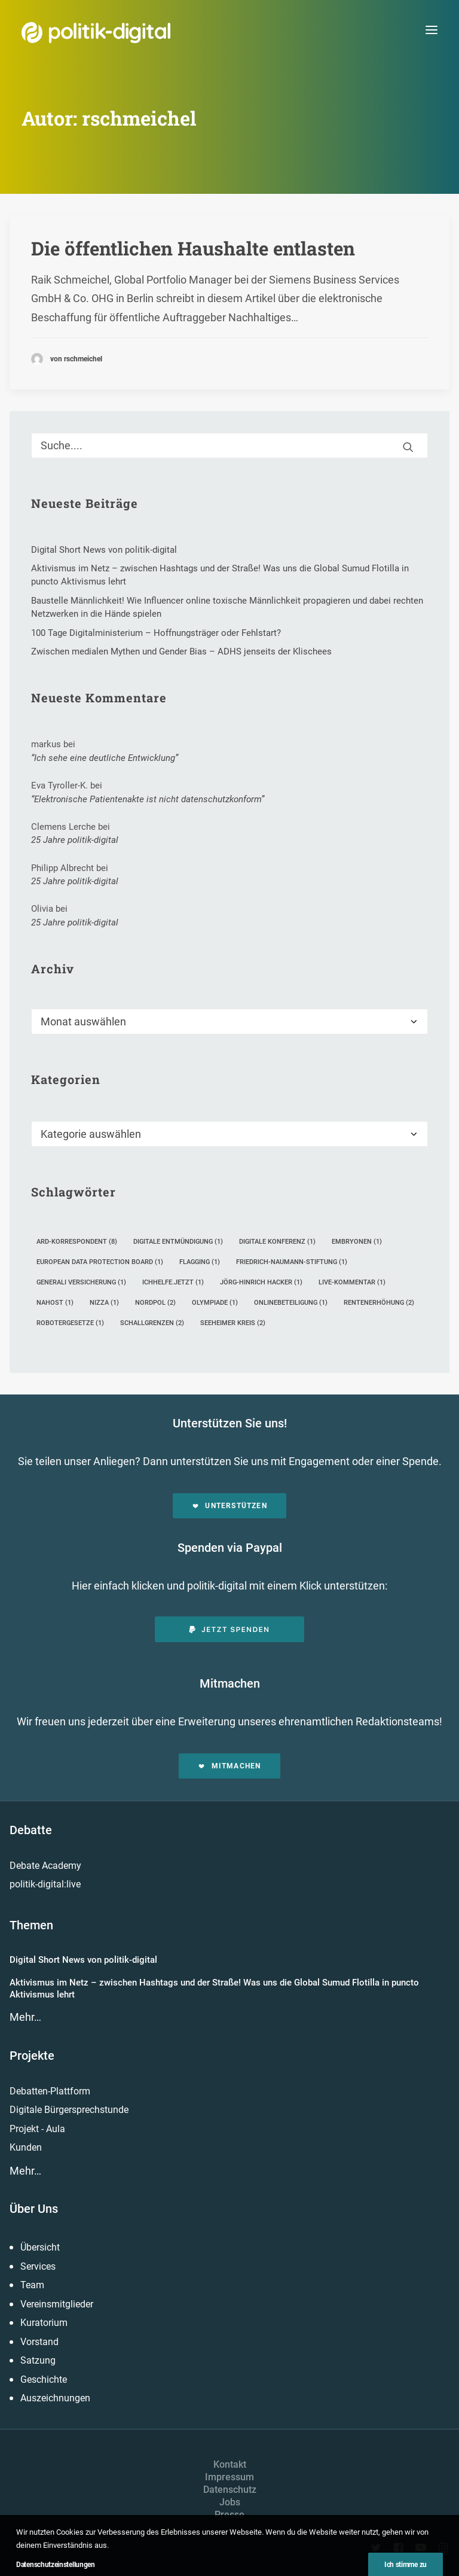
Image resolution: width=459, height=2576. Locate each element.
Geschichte (43, 2379)
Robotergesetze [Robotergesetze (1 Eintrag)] (70, 1323)
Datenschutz (229, 2489)
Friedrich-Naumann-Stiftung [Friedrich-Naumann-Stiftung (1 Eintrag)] (291, 1262)
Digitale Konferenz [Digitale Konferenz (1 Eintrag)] (277, 1242)
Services (38, 2266)
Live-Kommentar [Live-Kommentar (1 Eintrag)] (352, 1282)
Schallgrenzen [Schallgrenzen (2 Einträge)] (152, 1323)
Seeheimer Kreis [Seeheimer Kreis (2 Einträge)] (232, 1323)
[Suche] (229, 445)
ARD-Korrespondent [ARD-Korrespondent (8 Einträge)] (76, 1242)
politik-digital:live (45, 1884)
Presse (229, 2514)
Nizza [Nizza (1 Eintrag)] (104, 1303)
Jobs (229, 2502)
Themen (31, 1925)
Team (32, 2285)
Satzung (38, 2360)
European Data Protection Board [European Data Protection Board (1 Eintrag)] (99, 1262)
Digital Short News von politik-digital (83, 1959)
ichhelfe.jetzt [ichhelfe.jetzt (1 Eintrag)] (173, 1282)
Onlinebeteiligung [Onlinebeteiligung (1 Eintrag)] (291, 1303)
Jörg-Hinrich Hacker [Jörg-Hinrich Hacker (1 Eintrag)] (261, 1282)
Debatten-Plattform (50, 2091)
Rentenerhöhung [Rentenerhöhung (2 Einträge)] (379, 1303)
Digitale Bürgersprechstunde (69, 2109)
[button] (431, 29)
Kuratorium (44, 2322)
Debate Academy (45, 1865)
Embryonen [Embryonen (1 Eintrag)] (357, 1242)
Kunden (26, 2147)
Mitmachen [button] (229, 1766)
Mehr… (25, 2017)
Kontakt (229, 2464)
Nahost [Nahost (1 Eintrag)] (55, 1303)
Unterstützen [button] (229, 1506)
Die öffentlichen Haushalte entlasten (193, 248)
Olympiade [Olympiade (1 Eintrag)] (215, 1303)
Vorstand (39, 2341)
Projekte (32, 2055)
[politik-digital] (96, 32)
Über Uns (34, 2209)
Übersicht (40, 2247)
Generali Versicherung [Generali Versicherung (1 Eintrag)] (81, 1282)
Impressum (229, 2477)
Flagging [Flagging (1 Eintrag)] (199, 1262)
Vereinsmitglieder (56, 2304)
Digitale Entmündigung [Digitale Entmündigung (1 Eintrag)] (178, 1242)
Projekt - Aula (37, 2129)
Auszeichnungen (55, 2398)
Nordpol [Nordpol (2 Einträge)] (155, 1303)
